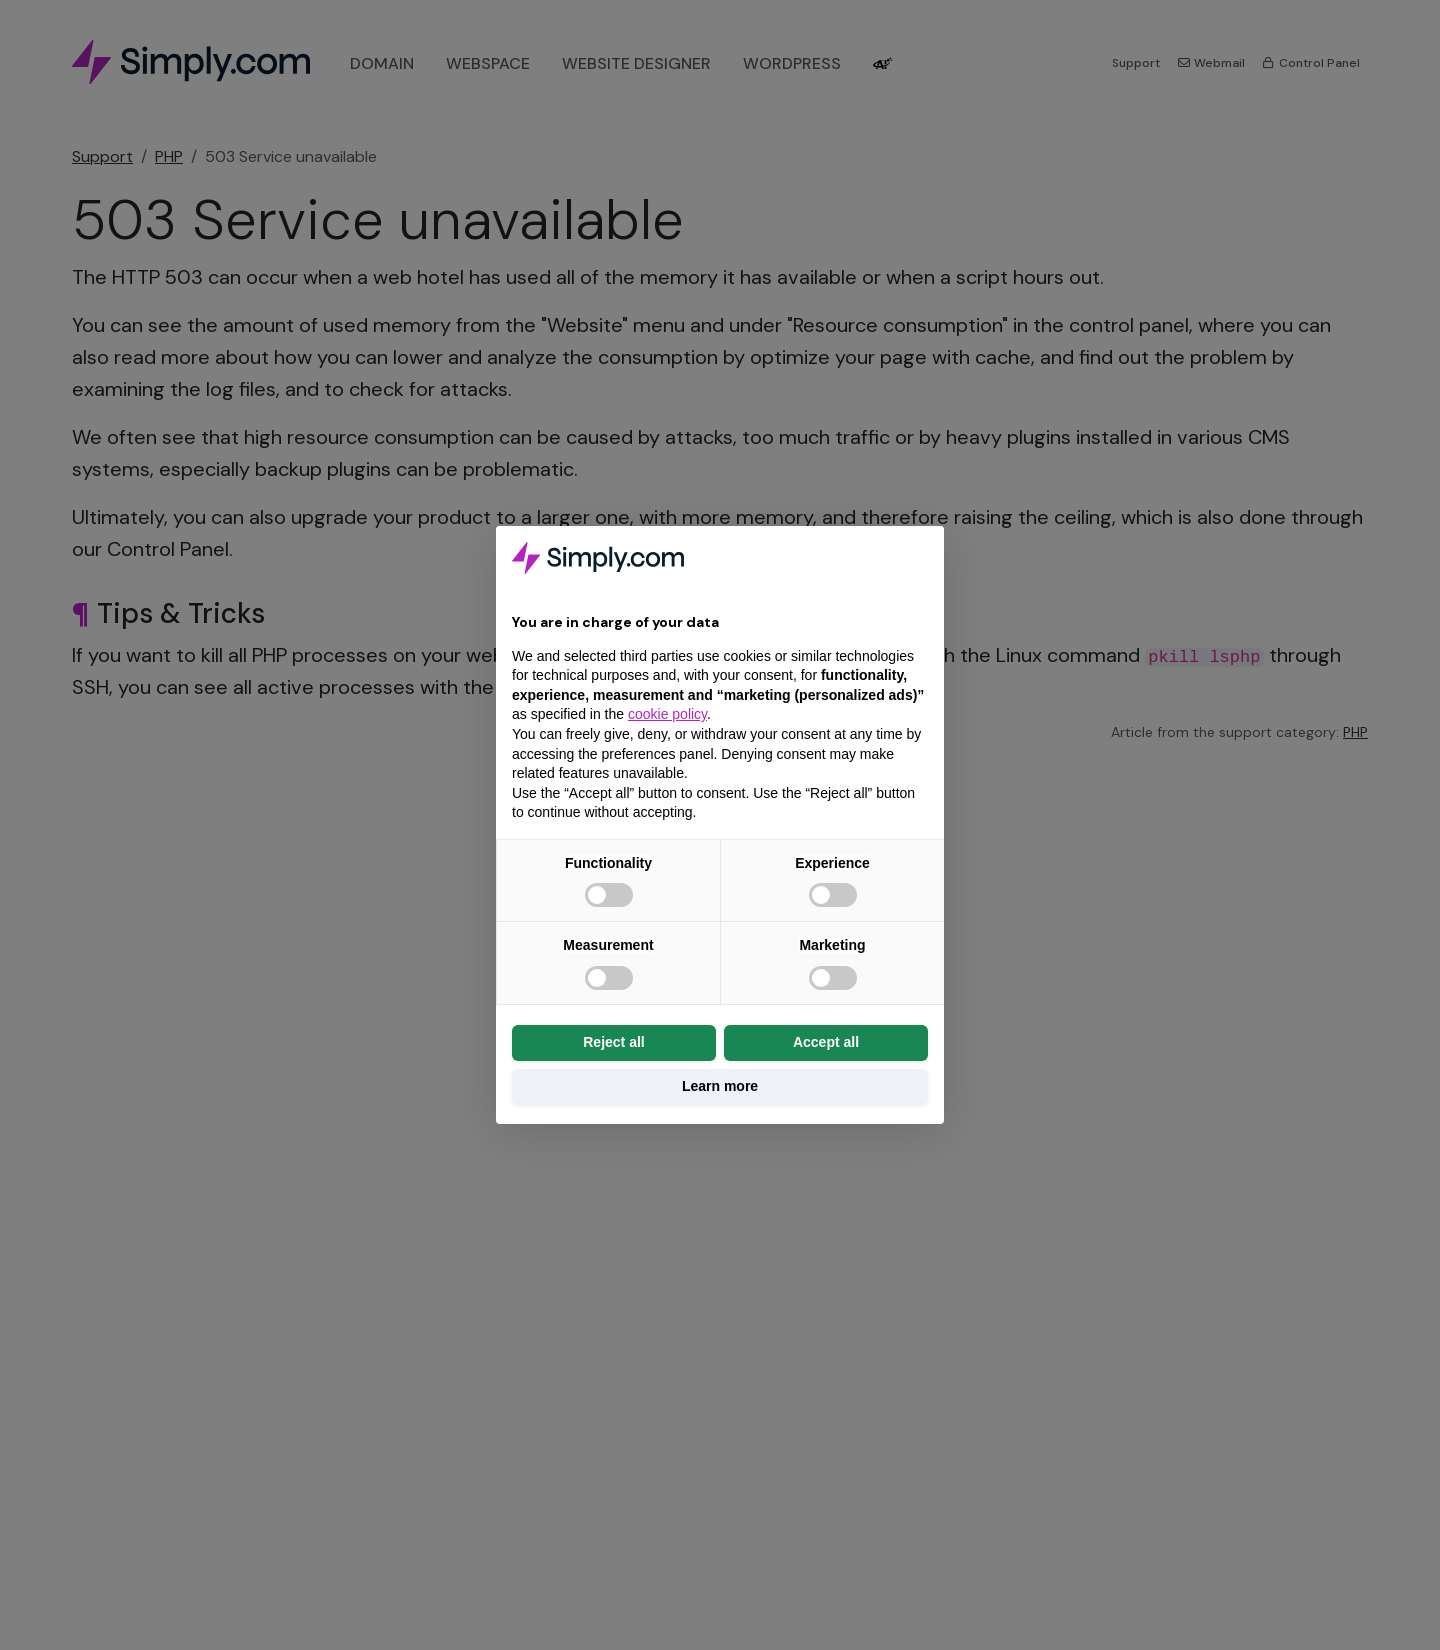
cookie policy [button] (667, 714)
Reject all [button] (613, 1042)
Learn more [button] (720, 1086)
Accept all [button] (826, 1042)
